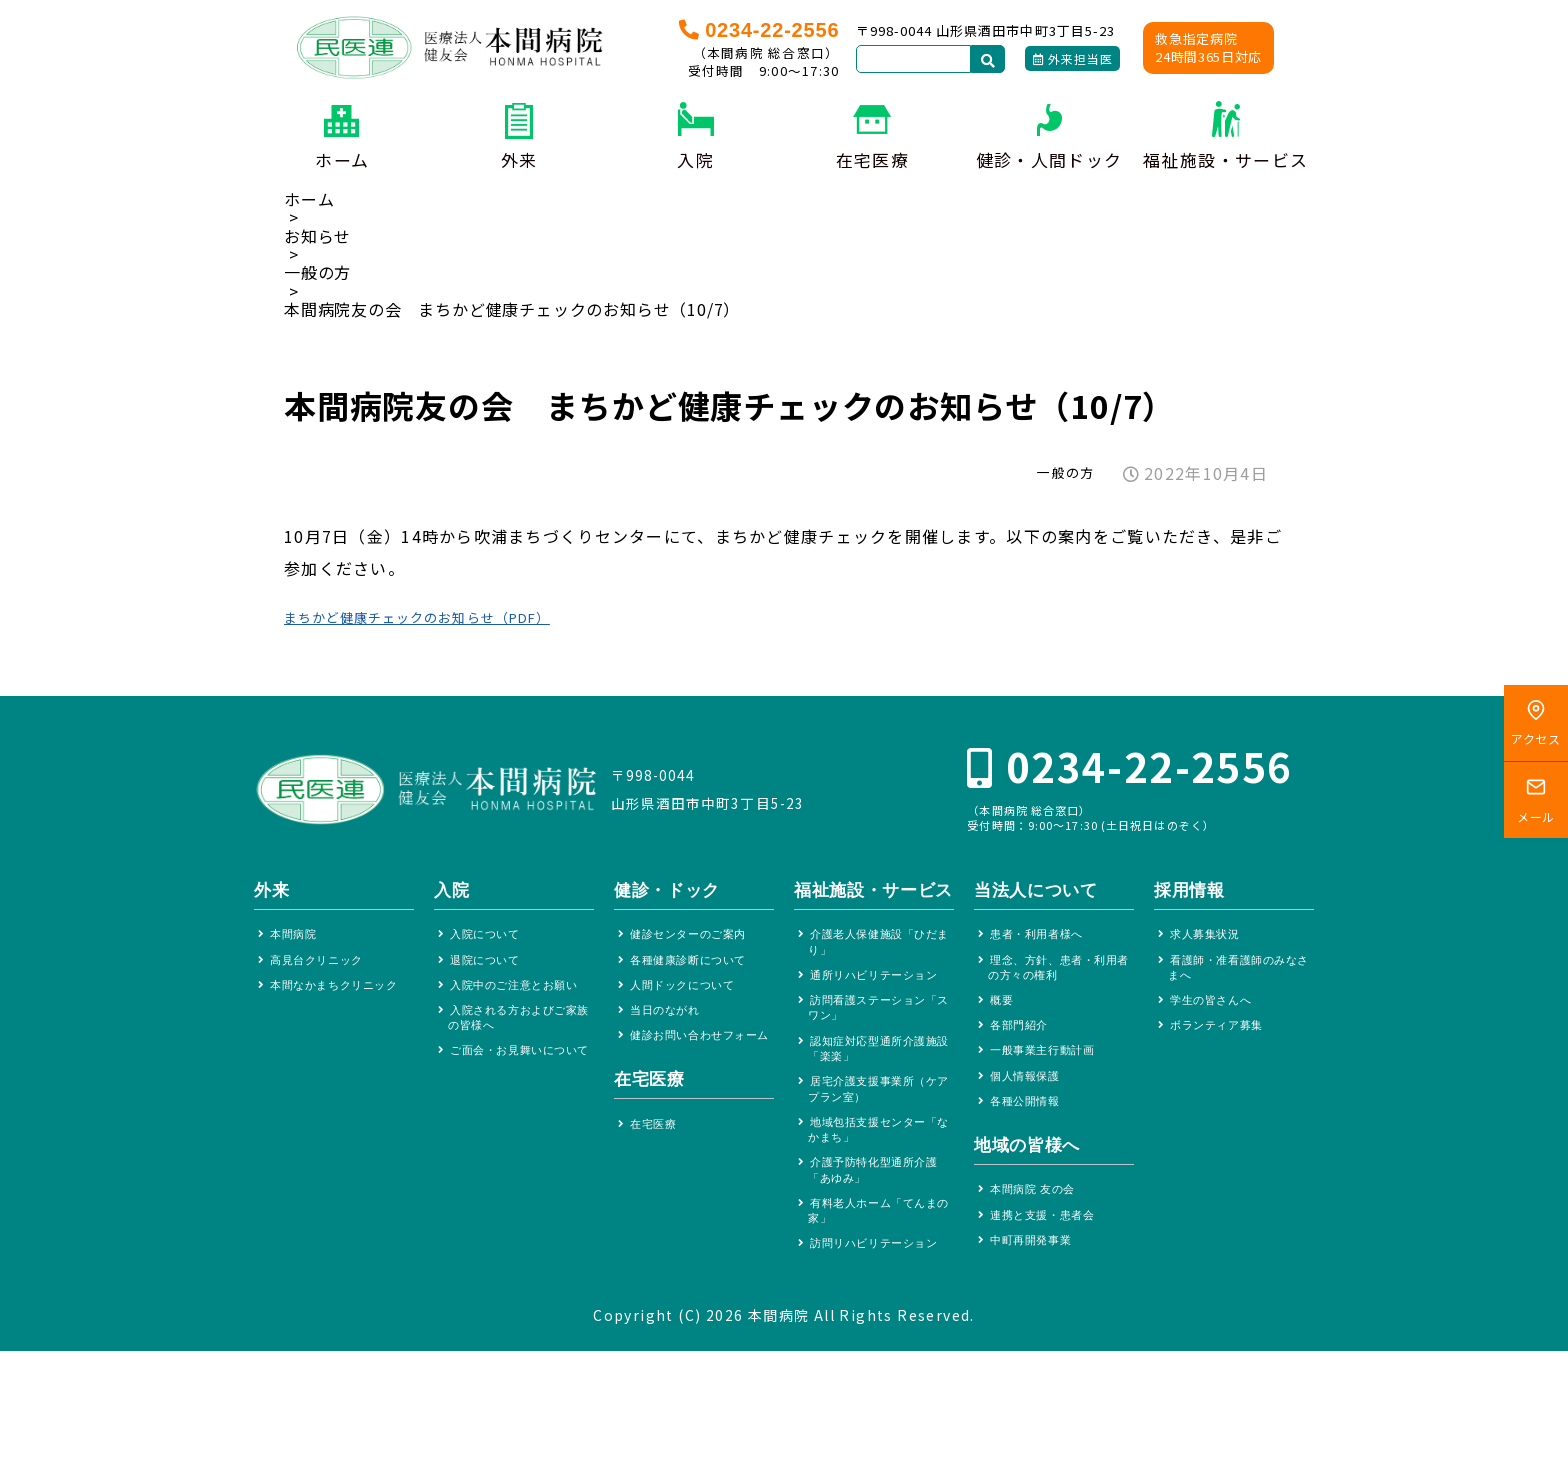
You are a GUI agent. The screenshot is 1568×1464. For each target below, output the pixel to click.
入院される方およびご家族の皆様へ (519, 1053)
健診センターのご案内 (699, 941)
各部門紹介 (1025, 1044)
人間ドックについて (692, 997)
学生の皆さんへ (1219, 1015)
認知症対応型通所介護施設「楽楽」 (879, 1113)
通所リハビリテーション (879, 1020)
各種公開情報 (1032, 1129)
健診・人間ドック (1049, 159)
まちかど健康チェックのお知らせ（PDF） (448, 616)
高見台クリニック (325, 969)
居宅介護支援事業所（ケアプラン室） (872, 1159)
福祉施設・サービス (1225, 159)
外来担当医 (1073, 58)
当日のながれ (672, 1026)
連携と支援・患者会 (1052, 1249)
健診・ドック (667, 895)
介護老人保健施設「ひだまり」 (879, 973)
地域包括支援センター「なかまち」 (879, 1206)
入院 (695, 159)
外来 (519, 159)
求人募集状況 (1212, 941)
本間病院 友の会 (1041, 1221)
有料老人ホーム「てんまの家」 (879, 1299)
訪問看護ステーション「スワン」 (879, 1066)
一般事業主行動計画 (1052, 1072)
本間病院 (298, 941)
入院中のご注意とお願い (519, 1006)
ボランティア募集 (1225, 1044)
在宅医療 (872, 159)
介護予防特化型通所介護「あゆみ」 (879, 1252)
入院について (492, 941)
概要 (1004, 1015)
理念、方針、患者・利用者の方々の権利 (1059, 978)
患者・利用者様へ (1045, 941)
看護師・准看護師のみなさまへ (1239, 978)
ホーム (342, 159)
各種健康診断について (699, 969)
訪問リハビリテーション (879, 1345)
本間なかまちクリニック (339, 1006)
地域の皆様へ (1027, 1175)
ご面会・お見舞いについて (519, 1099)
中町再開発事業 (1039, 1278)
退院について (492, 969)
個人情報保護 (1032, 1101)
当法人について (1036, 895)
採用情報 (1189, 895)
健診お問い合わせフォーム (699, 1063)
